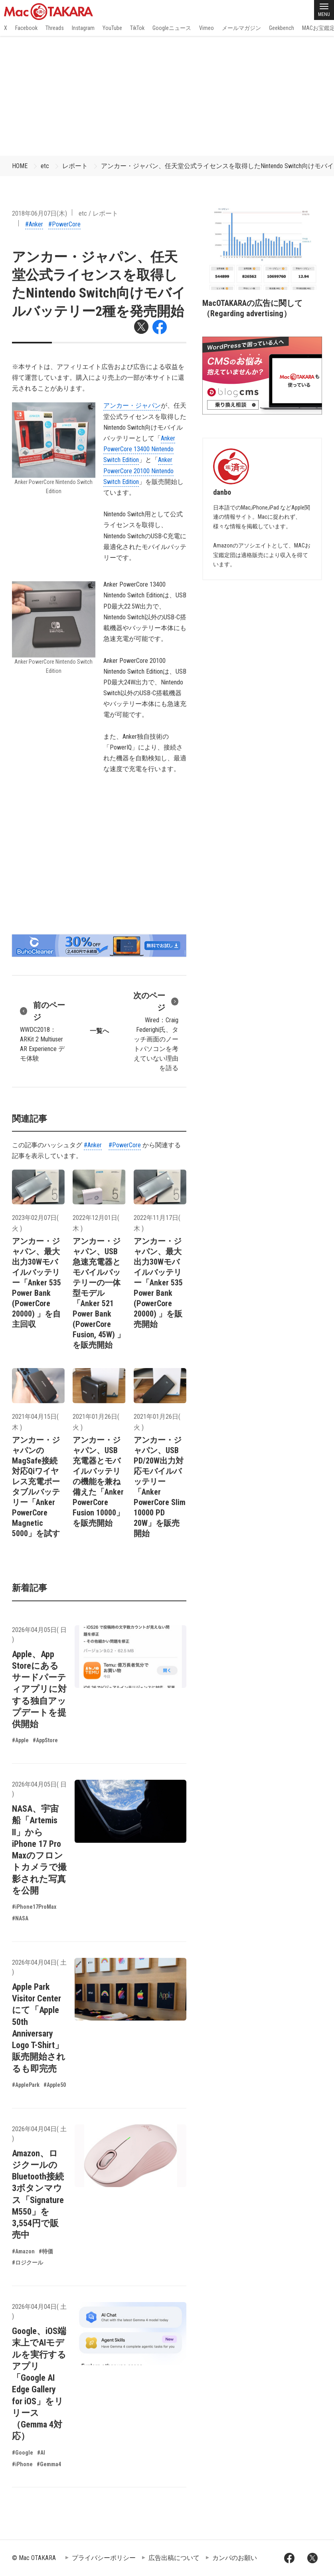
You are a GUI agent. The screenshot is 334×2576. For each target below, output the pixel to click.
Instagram (83, 28)
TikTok (137, 28)
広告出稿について (174, 2558)
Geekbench (281, 28)
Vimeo (206, 28)
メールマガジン (241, 28)
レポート (75, 166)
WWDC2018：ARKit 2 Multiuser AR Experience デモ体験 (43, 1030)
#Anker (34, 224)
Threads (54, 28)
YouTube (112, 28)
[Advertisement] (167, 96)
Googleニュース (171, 28)
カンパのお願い (234, 2558)
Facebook (26, 28)
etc (45, 166)
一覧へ (99, 1031)
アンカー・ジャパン (132, 405)
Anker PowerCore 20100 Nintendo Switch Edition (138, 470)
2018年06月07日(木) (39, 213)
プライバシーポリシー (104, 2558)
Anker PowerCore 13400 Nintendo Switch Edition (139, 449)
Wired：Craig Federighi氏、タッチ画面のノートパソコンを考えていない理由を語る (156, 1031)
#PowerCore (64, 224)
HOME (20, 166)
